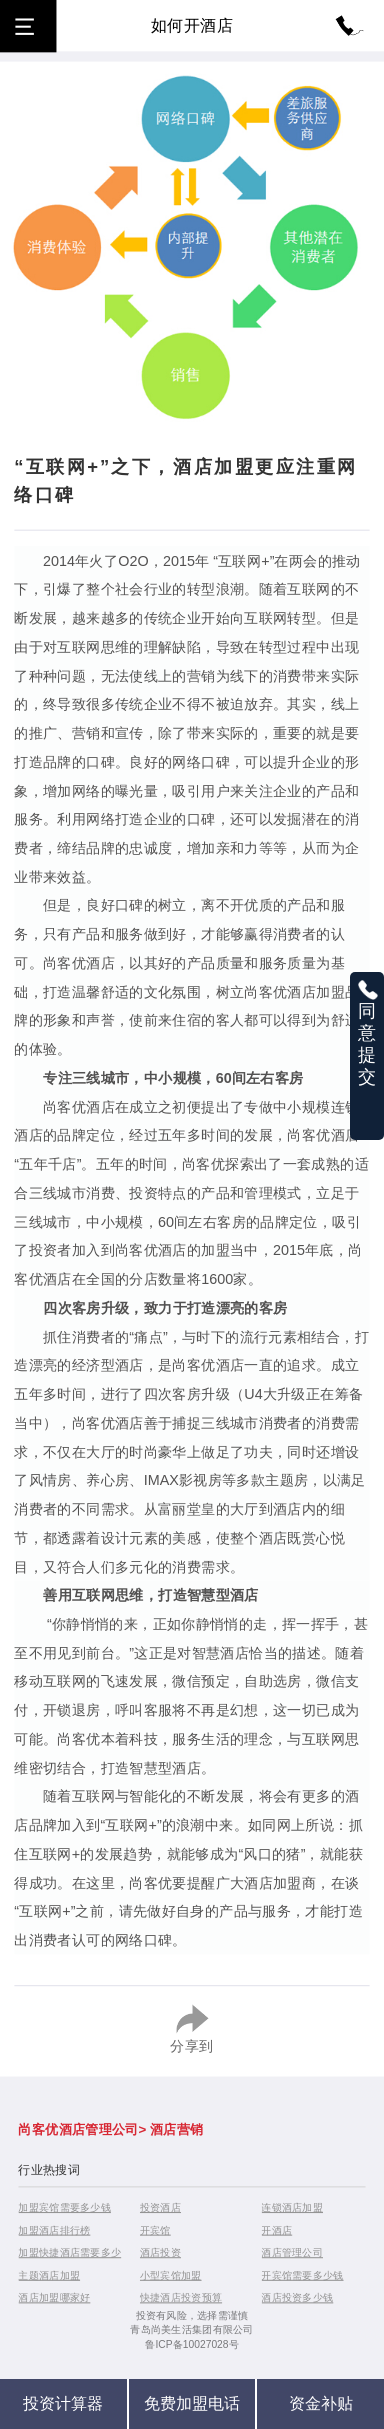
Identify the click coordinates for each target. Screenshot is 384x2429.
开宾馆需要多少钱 (302, 2274)
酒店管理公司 (292, 2252)
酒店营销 (176, 2128)
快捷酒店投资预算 (181, 2297)
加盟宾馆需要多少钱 (64, 2206)
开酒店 (276, 2229)
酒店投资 (160, 2252)
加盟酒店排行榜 (54, 2229)
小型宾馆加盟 (171, 2274)
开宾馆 (155, 2229)
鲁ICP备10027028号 (192, 2344)
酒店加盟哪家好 (54, 2297)
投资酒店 (160, 2206)
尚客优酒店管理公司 (78, 2128)
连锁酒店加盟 (292, 2206)
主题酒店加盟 (49, 2274)
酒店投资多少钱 (297, 2297)
